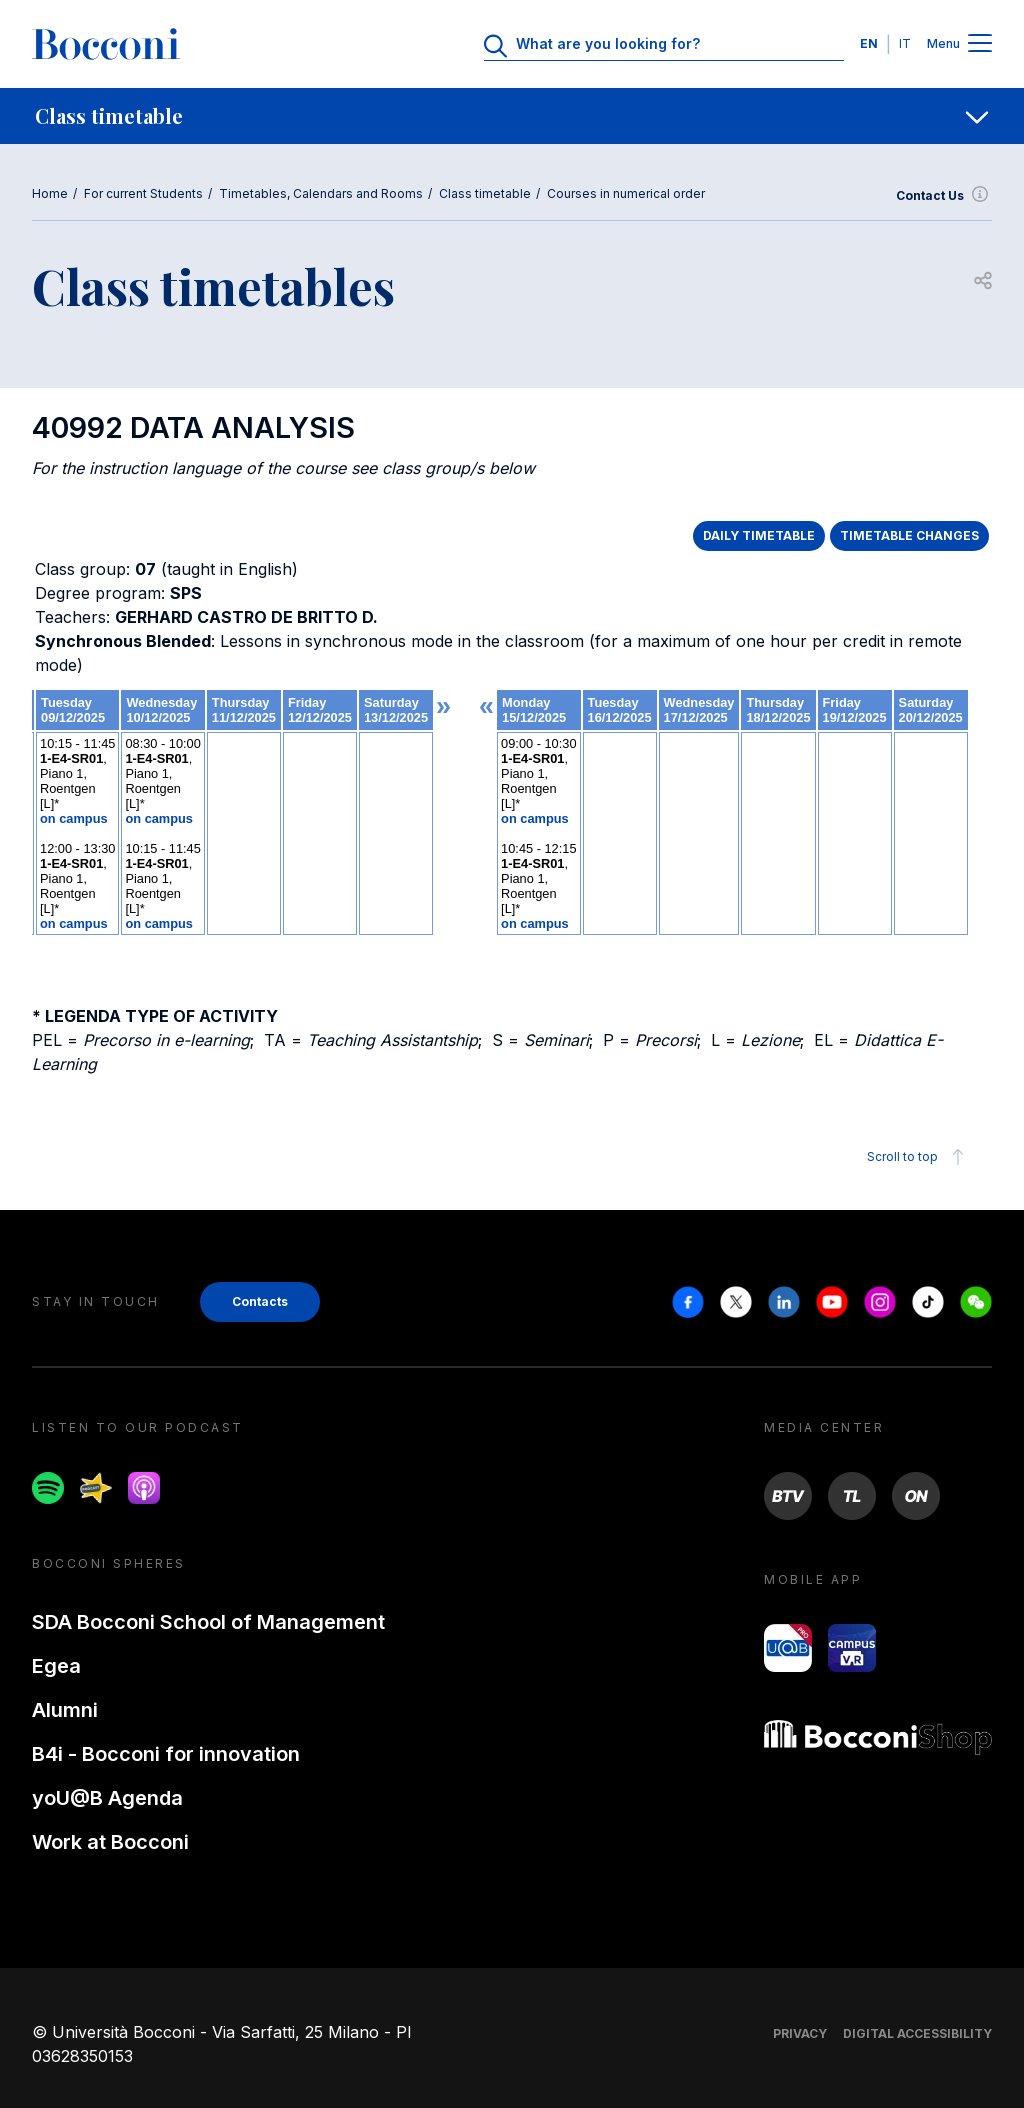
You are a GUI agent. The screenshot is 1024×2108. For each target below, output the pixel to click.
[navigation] (512, 116)
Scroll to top (918, 1157)
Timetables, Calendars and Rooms (321, 193)
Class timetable (485, 193)
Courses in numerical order (626, 193)
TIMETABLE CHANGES (909, 535)
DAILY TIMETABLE (759, 535)
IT (905, 43)
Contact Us (944, 196)
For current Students (143, 193)
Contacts (260, 1301)
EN (869, 43)
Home (50, 193)
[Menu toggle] (980, 44)
